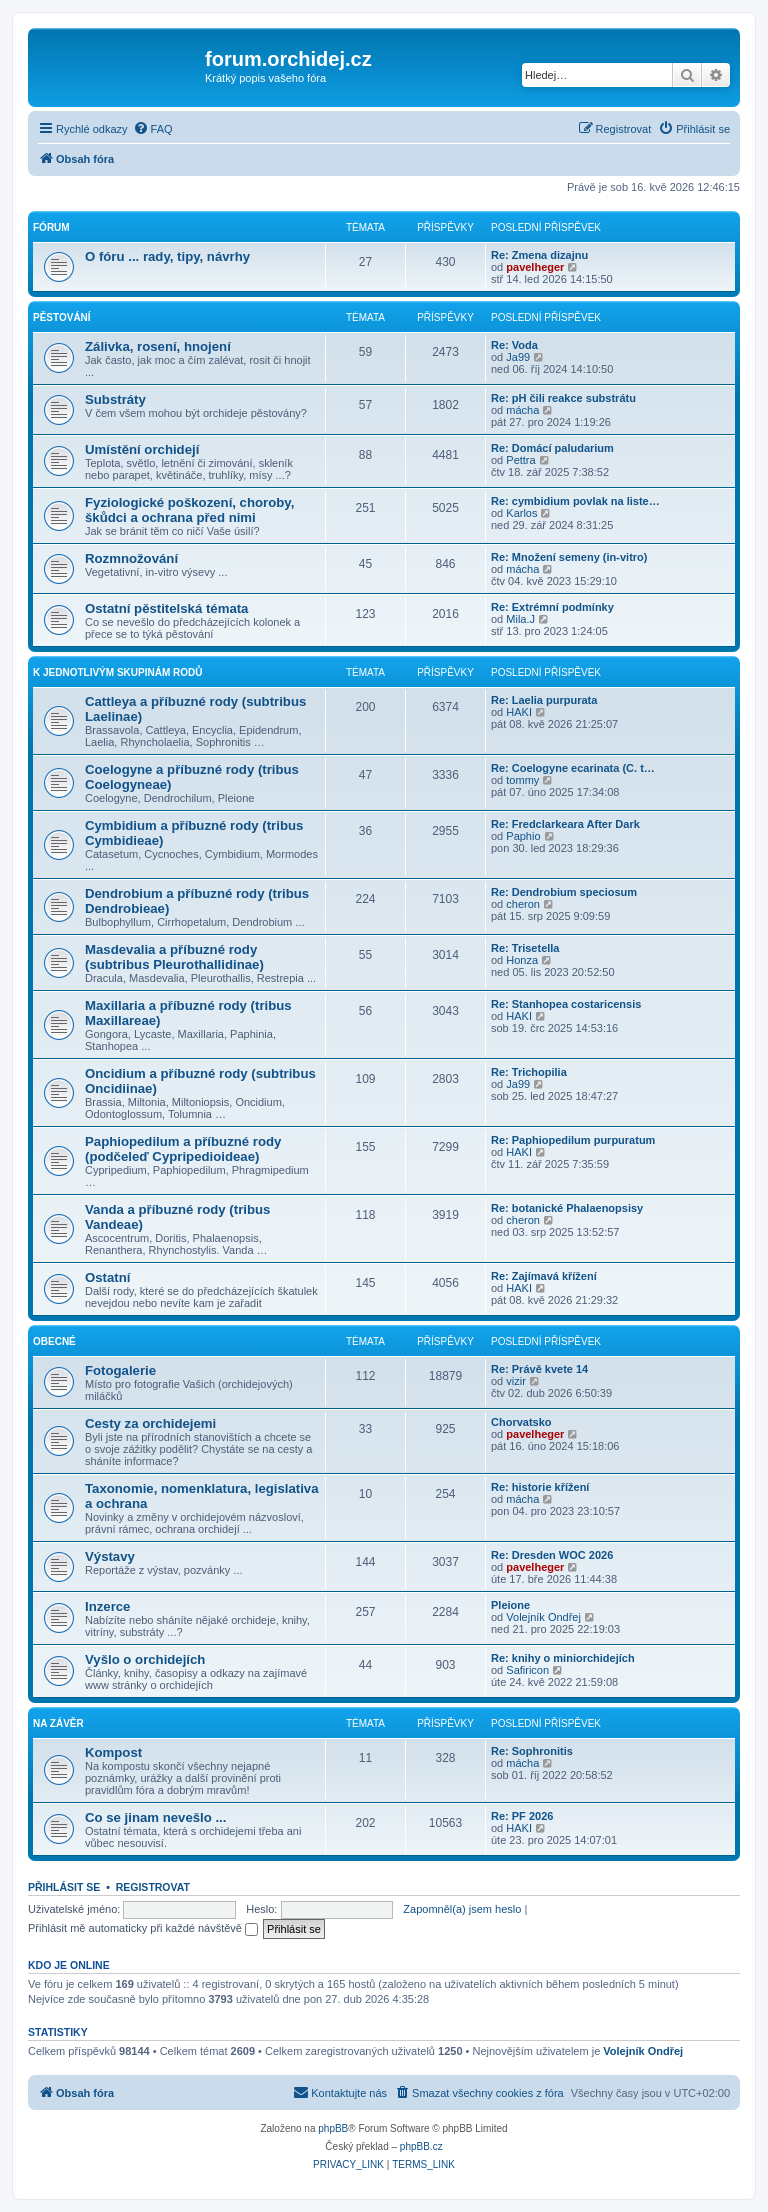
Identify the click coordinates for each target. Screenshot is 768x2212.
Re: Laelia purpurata (544, 700)
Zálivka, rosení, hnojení (158, 346)
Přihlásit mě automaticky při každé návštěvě (143, 1928)
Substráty (115, 399)
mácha (522, 410)
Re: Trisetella (525, 948)
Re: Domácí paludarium (552, 448)
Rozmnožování (131, 558)
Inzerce (107, 1606)
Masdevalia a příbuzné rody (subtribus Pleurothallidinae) (174, 957)
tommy (522, 780)
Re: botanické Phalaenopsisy (567, 1208)
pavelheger (535, 267)
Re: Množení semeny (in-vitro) (569, 557)
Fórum (51, 227)
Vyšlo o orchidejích (145, 1659)
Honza (522, 960)
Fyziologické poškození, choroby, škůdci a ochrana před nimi (189, 510)
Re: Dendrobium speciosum (564, 892)
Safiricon (527, 1670)
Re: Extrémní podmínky (552, 607)
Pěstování (62, 317)
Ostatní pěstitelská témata (166, 608)
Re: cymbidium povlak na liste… (575, 501)
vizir (516, 1381)
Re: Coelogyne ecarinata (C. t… (573, 768)
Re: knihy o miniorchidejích (563, 1658)
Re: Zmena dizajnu (539, 255)
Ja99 (518, 357)
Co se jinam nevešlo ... (155, 1817)
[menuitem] (153, 129)
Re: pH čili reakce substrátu (563, 398)
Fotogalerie (120, 1370)
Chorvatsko (521, 1422)
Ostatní (107, 1277)
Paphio (523, 836)
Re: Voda (514, 345)
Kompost (113, 1752)
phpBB (333, 2128)
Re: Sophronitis (532, 1751)
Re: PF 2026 (522, 1816)
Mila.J (520, 619)
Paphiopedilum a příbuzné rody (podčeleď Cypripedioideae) (183, 1149)
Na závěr (58, 1723)
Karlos (521, 513)
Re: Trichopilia (529, 1072)
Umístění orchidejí (142, 449)
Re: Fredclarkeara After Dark (565, 824)
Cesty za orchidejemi (150, 1423)
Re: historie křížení (540, 1487)
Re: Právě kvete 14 (539, 1369)
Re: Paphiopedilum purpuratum (573, 1140)
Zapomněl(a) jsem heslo (462, 1909)
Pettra (520, 460)
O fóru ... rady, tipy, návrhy (167, 256)
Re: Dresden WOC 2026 (552, 1555)
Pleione (510, 1605)
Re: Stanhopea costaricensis (566, 1004)
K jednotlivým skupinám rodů (117, 672)
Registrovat (153, 1887)
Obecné (54, 1341)
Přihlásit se (64, 1887)
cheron (523, 904)
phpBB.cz (421, 2146)
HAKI (519, 712)
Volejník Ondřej (543, 1617)
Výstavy (110, 1556)
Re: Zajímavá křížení (544, 1276)
